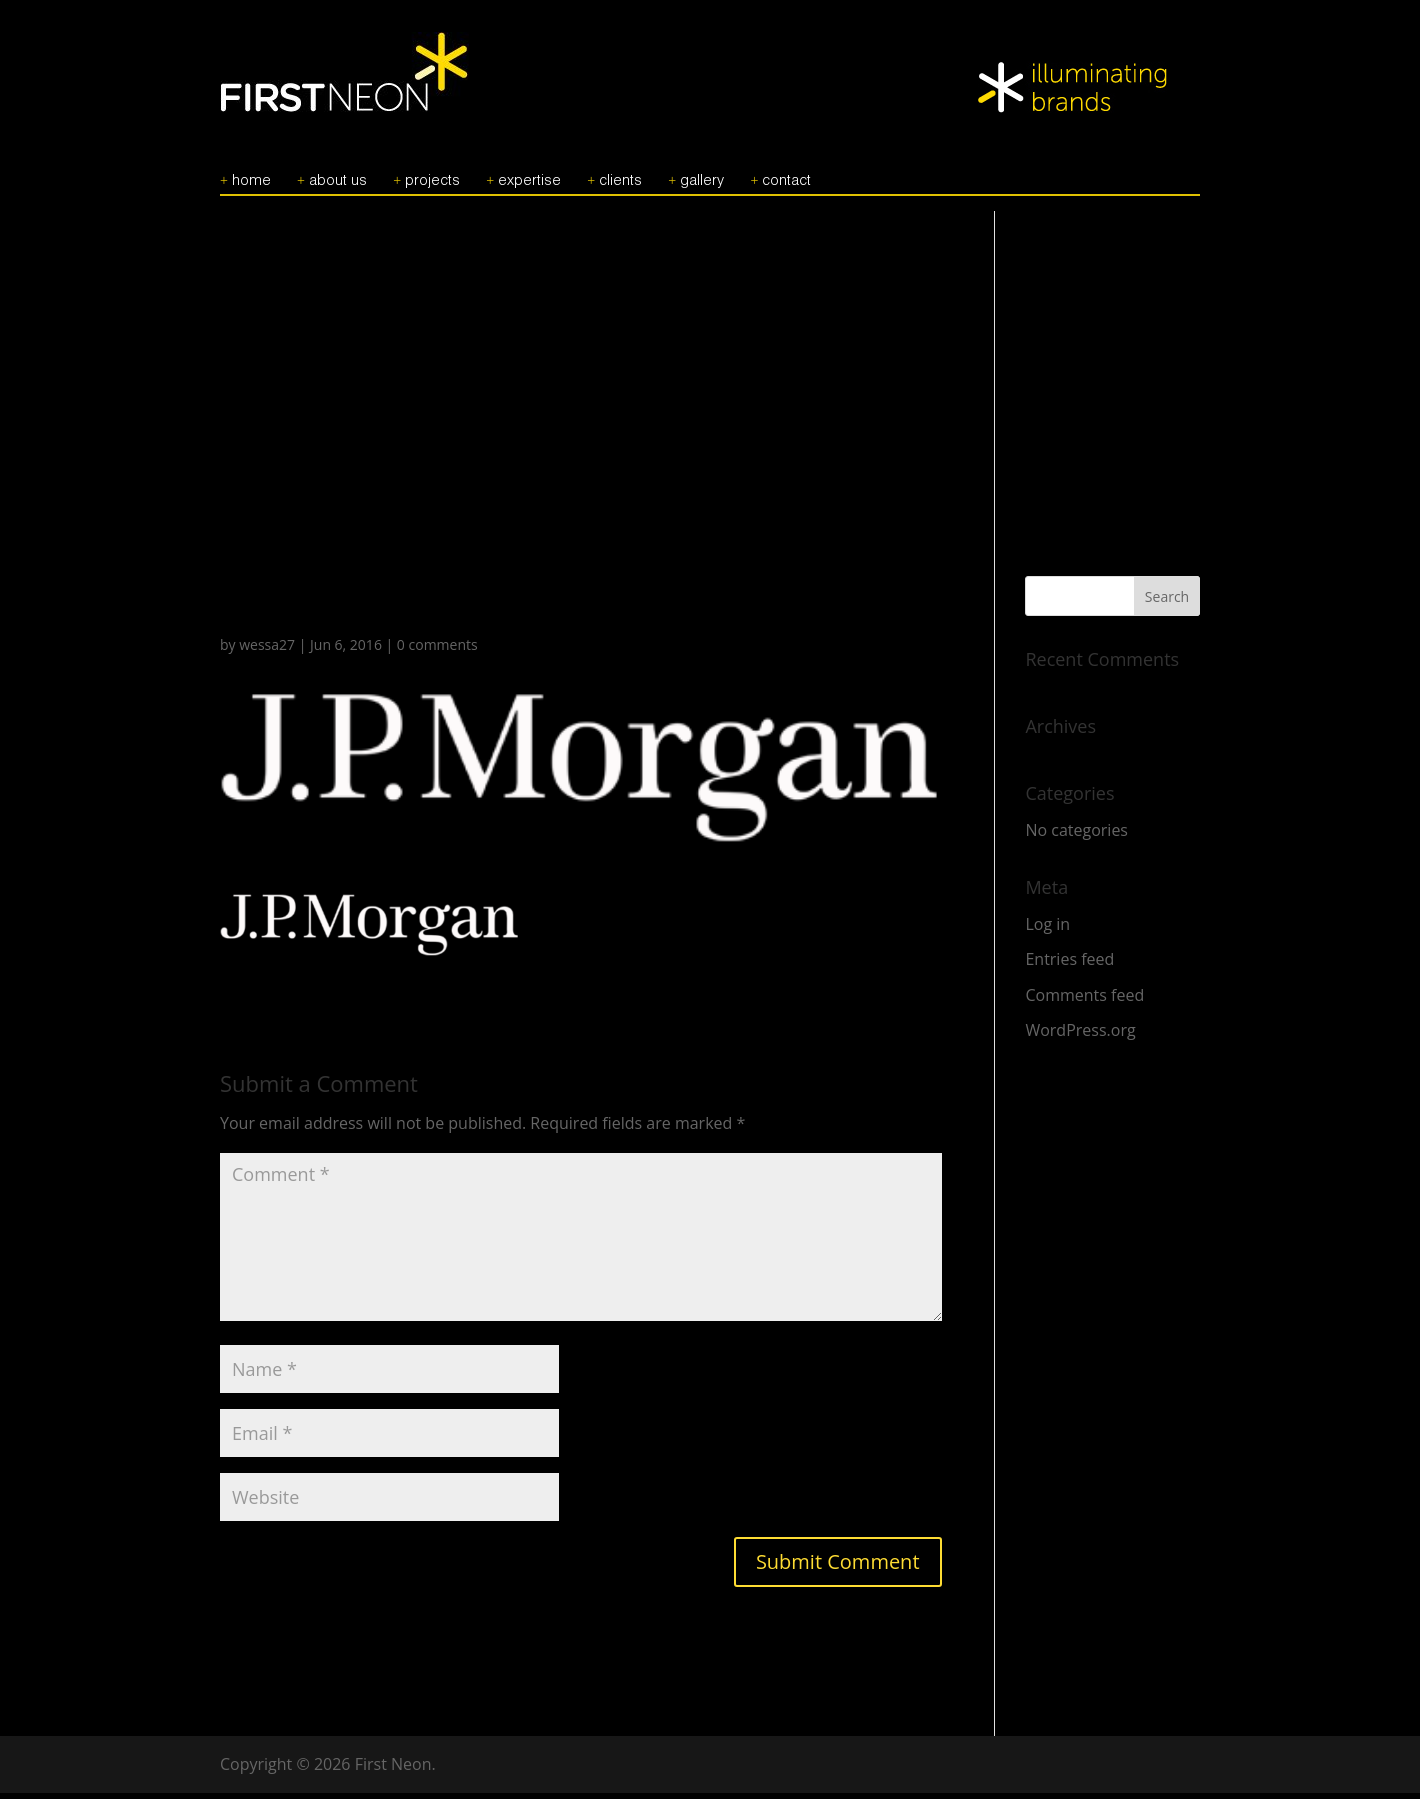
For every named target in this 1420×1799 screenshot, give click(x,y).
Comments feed (1084, 1001)
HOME (251, 187)
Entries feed (1069, 965)
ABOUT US (338, 187)
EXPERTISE (529, 187)
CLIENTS (620, 187)
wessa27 (267, 650)
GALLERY (702, 187)
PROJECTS (432, 187)
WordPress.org (1080, 1036)
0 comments (437, 650)
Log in (1047, 930)
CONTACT (786, 187)
